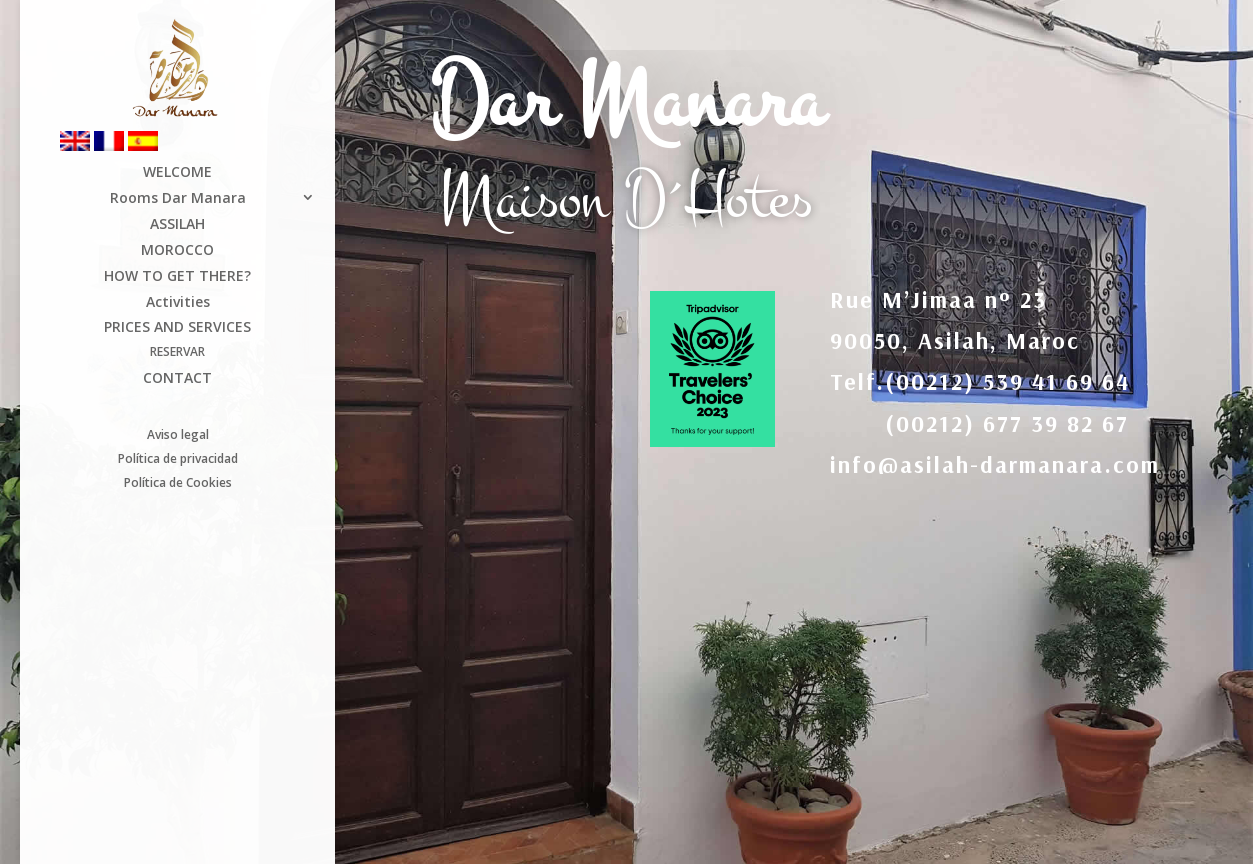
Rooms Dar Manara (178, 199)
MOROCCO (177, 251)
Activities (178, 303)
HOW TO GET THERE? (177, 277)
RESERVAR (177, 353)
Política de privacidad (178, 460)
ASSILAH (177, 225)
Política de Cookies (178, 484)
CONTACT (177, 379)
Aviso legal (178, 434)
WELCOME (177, 173)
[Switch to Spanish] (163, 148)
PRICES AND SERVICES (177, 328)
